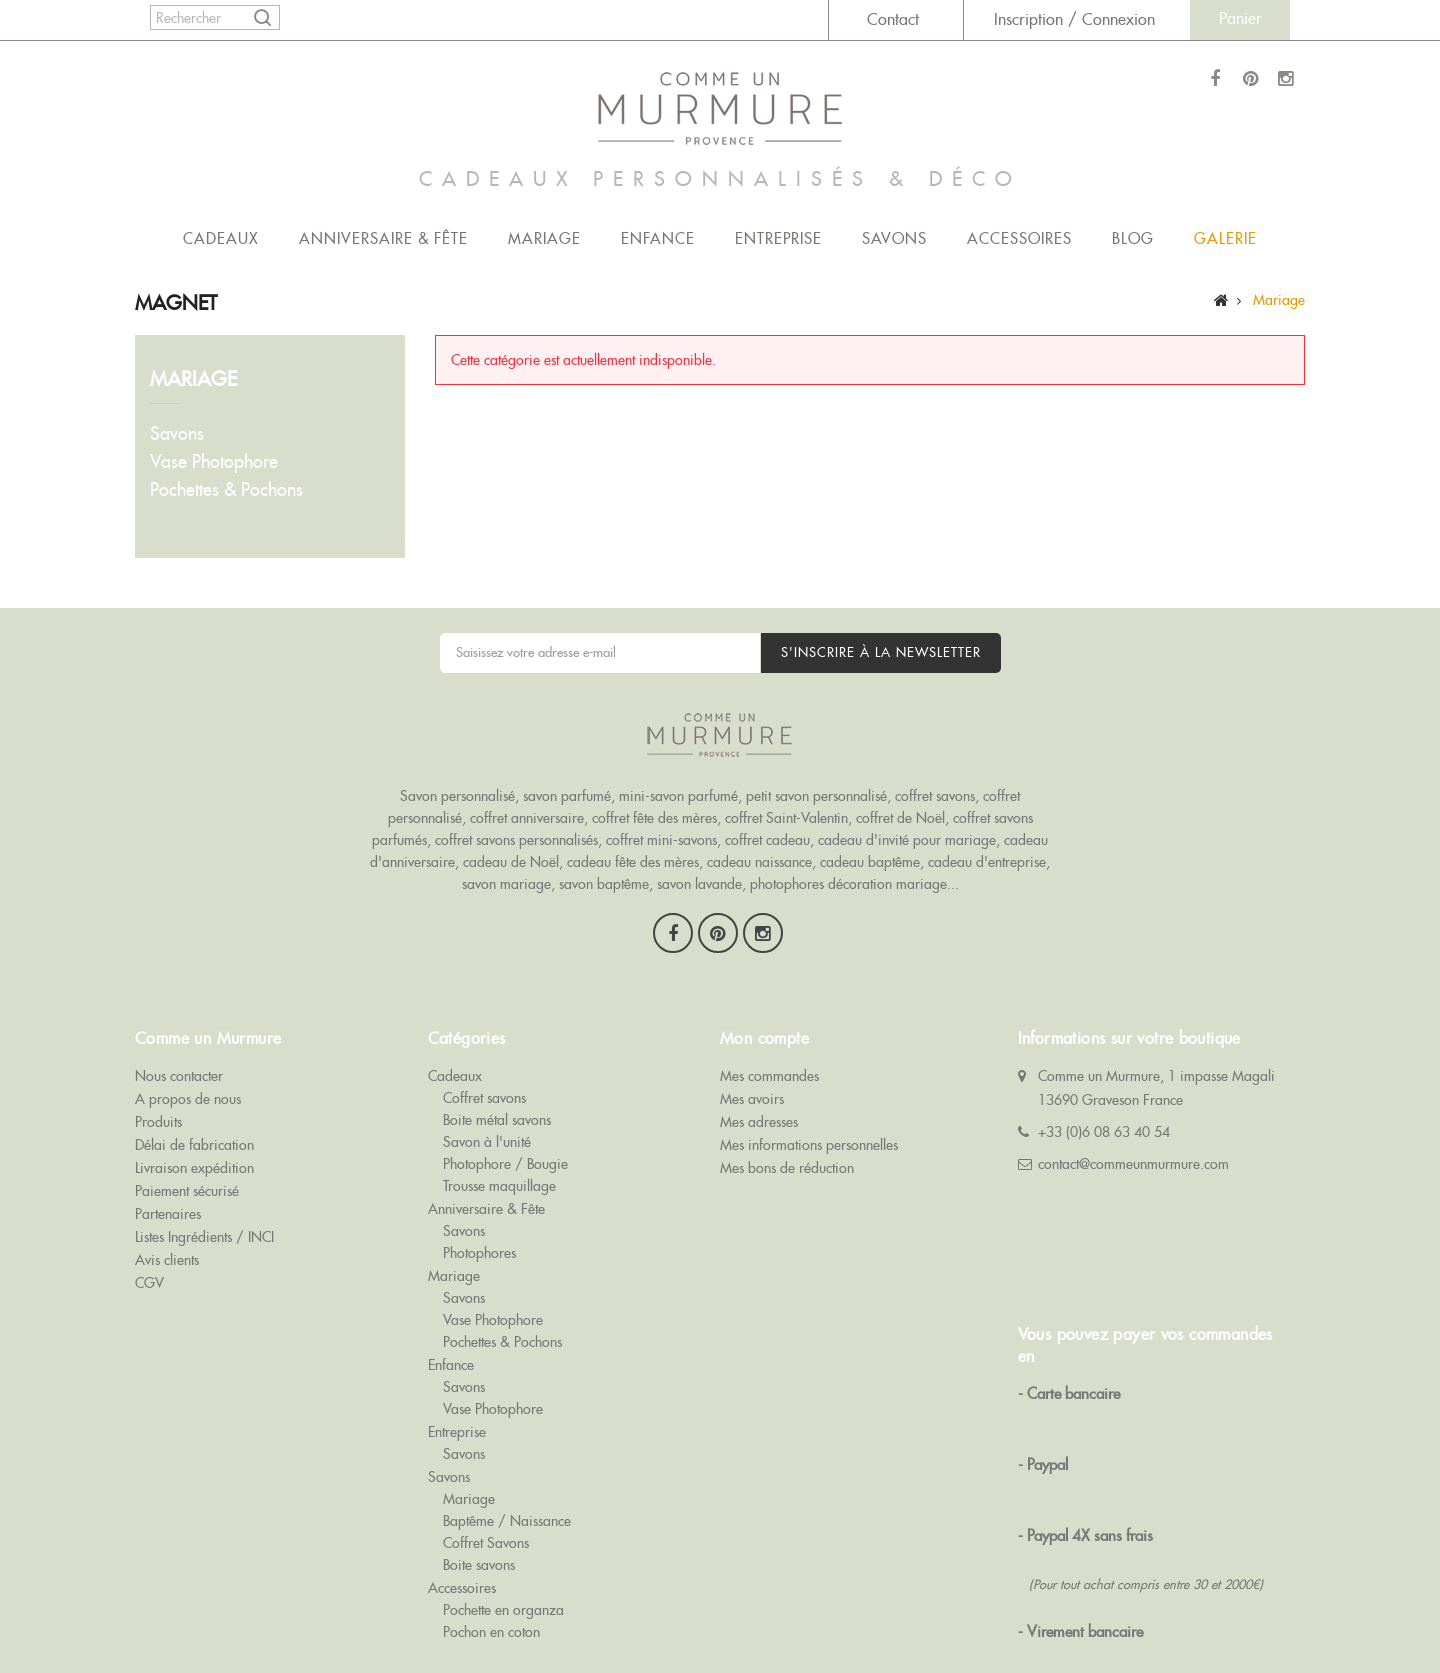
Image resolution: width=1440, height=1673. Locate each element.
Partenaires (168, 1155)
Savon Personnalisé (716, 1615)
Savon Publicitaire (842, 1615)
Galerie (1225, 238)
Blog (1133, 238)
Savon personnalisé (457, 766)
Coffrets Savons (465, 1615)
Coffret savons (484, 1039)
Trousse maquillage (499, 1127)
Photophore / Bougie (505, 1105)
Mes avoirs (752, 1040)
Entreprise (778, 238)
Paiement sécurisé (187, 1132)
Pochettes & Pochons (226, 489)
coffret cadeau (767, 810)
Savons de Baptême (585, 1615)
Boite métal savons (497, 1061)
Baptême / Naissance (507, 1462)
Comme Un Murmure (209, 1615)
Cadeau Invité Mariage (980, 1615)
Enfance (658, 238)
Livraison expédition (194, 1109)
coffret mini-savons (661, 810)
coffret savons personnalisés (516, 810)
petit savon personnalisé (816, 766)
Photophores (479, 1194)
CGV (149, 1224)
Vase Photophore (214, 461)
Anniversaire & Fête (383, 238)
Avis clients (167, 1201)
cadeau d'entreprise (987, 832)
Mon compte (764, 979)
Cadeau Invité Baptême (1133, 1615)
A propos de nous (188, 1040)
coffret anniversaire (527, 788)
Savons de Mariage (345, 1615)
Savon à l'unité (487, 1083)
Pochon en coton (491, 1573)
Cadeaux (221, 238)
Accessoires (1019, 238)
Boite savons (479, 1506)
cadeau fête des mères (633, 832)
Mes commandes (769, 1017)
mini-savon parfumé (678, 766)
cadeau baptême (870, 832)
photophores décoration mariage (848, 854)
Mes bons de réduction (787, 1109)
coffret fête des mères (654, 788)
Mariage (544, 238)
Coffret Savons (486, 1484)
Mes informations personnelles (809, 1086)
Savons (894, 238)
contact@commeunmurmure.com (1133, 1105)
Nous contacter (179, 1017)
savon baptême (604, 854)
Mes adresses (759, 1063)
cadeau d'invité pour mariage (907, 810)
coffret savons (935, 766)
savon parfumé (567, 766)
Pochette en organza (503, 1551)
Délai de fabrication (194, 1086)
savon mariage (506, 854)
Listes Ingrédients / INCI (204, 1178)
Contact (893, 19)
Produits (158, 1063)
